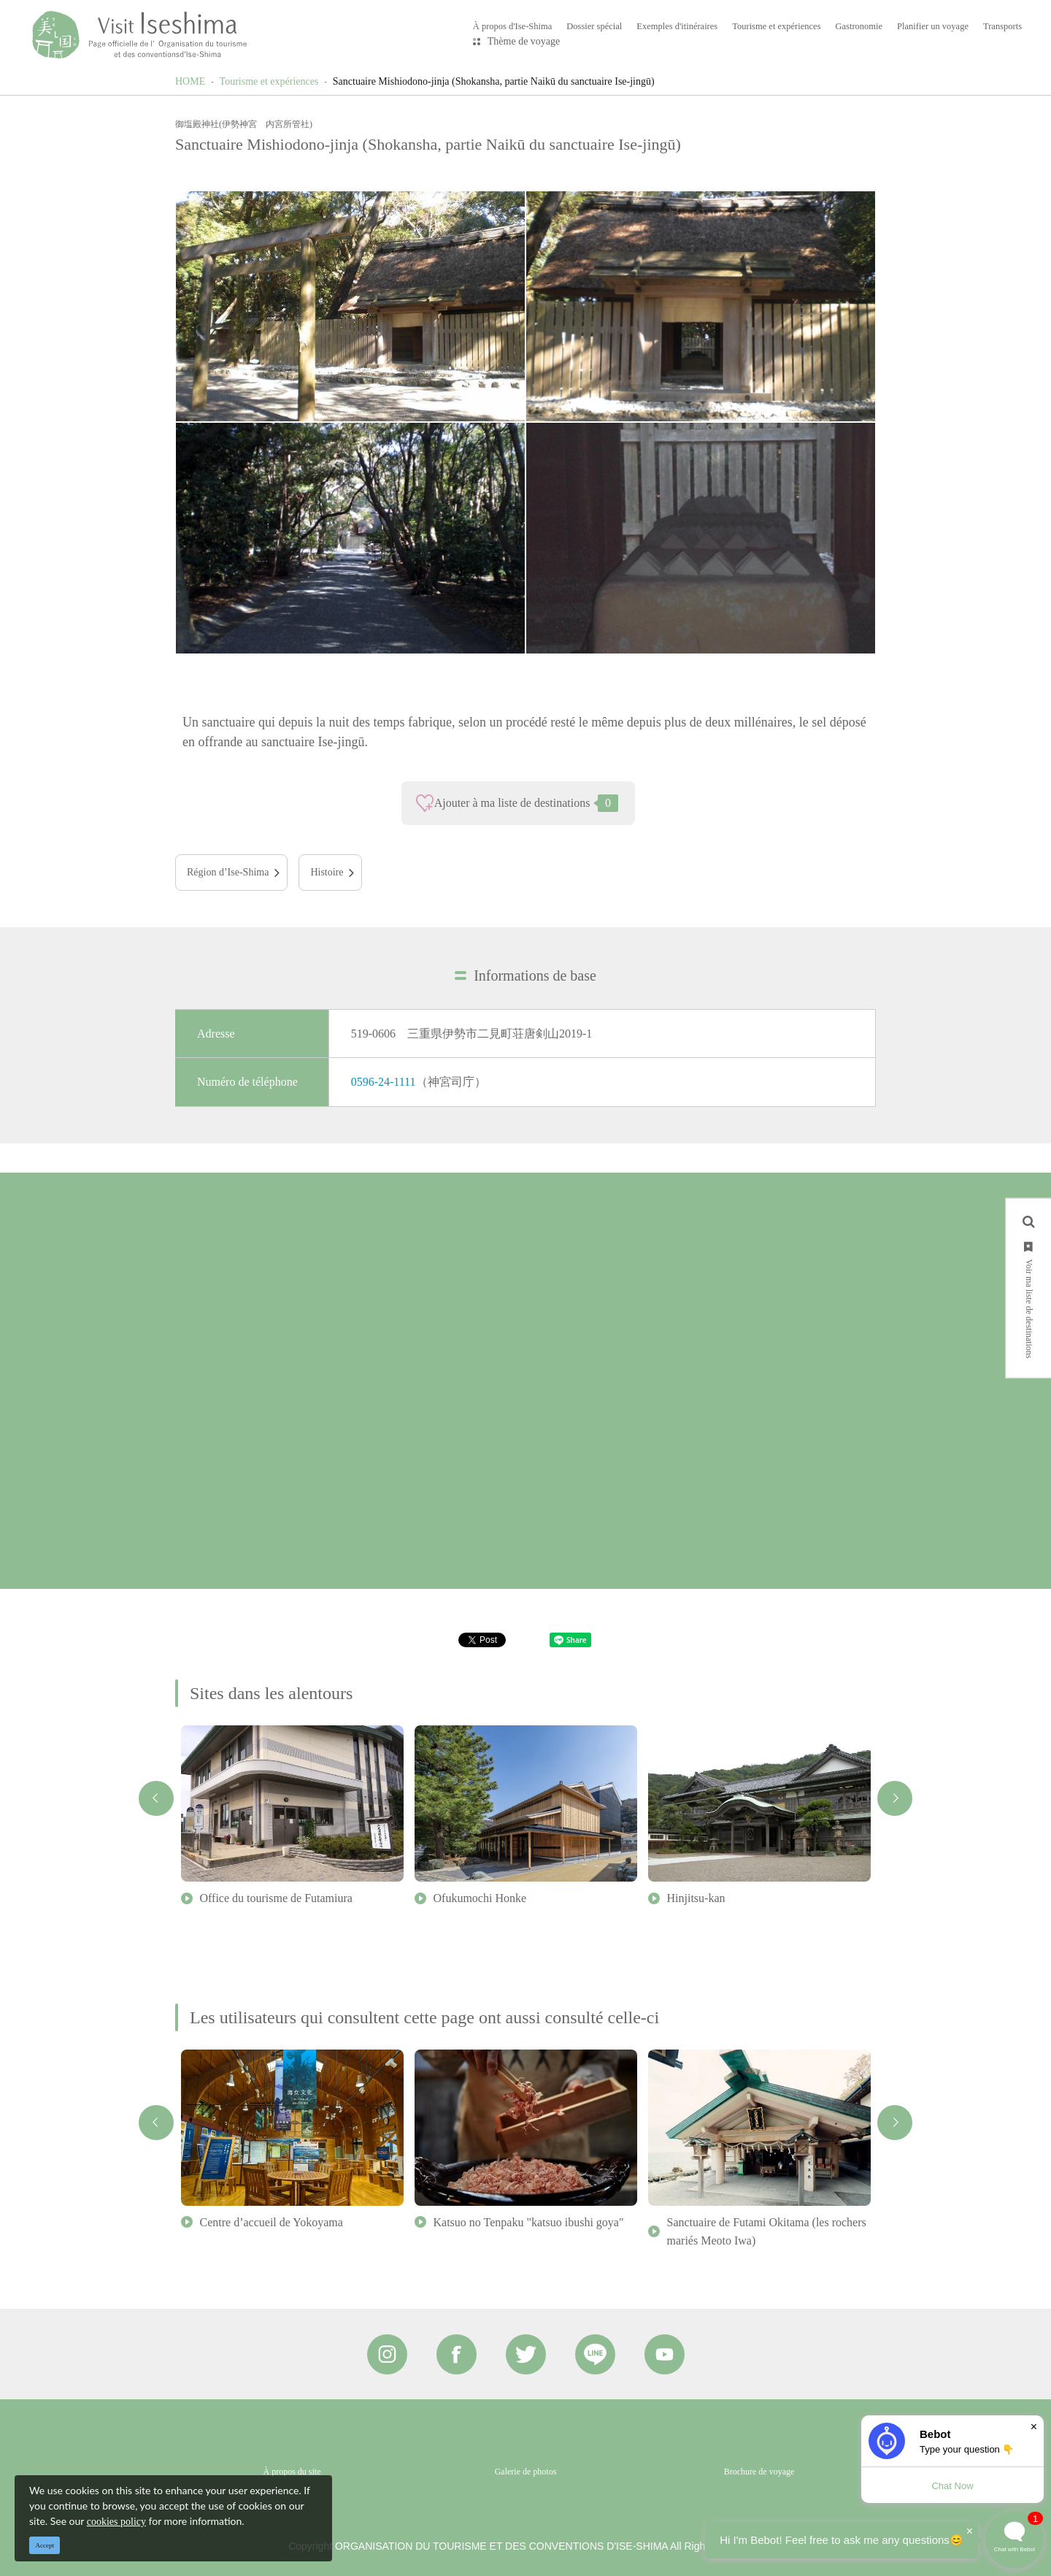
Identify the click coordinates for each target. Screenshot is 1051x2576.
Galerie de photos (526, 2471)
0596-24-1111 (383, 1082)
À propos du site (292, 2471)
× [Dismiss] (1034, 2426)
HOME (190, 81)
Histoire (326, 872)
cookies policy (116, 2521)
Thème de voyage (524, 41)
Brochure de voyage (759, 2471)
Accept (45, 2545)
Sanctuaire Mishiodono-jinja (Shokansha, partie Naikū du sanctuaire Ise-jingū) (494, 81)
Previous (156, 1798)
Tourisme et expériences (269, 81)
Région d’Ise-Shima (228, 872)
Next (894, 1798)
